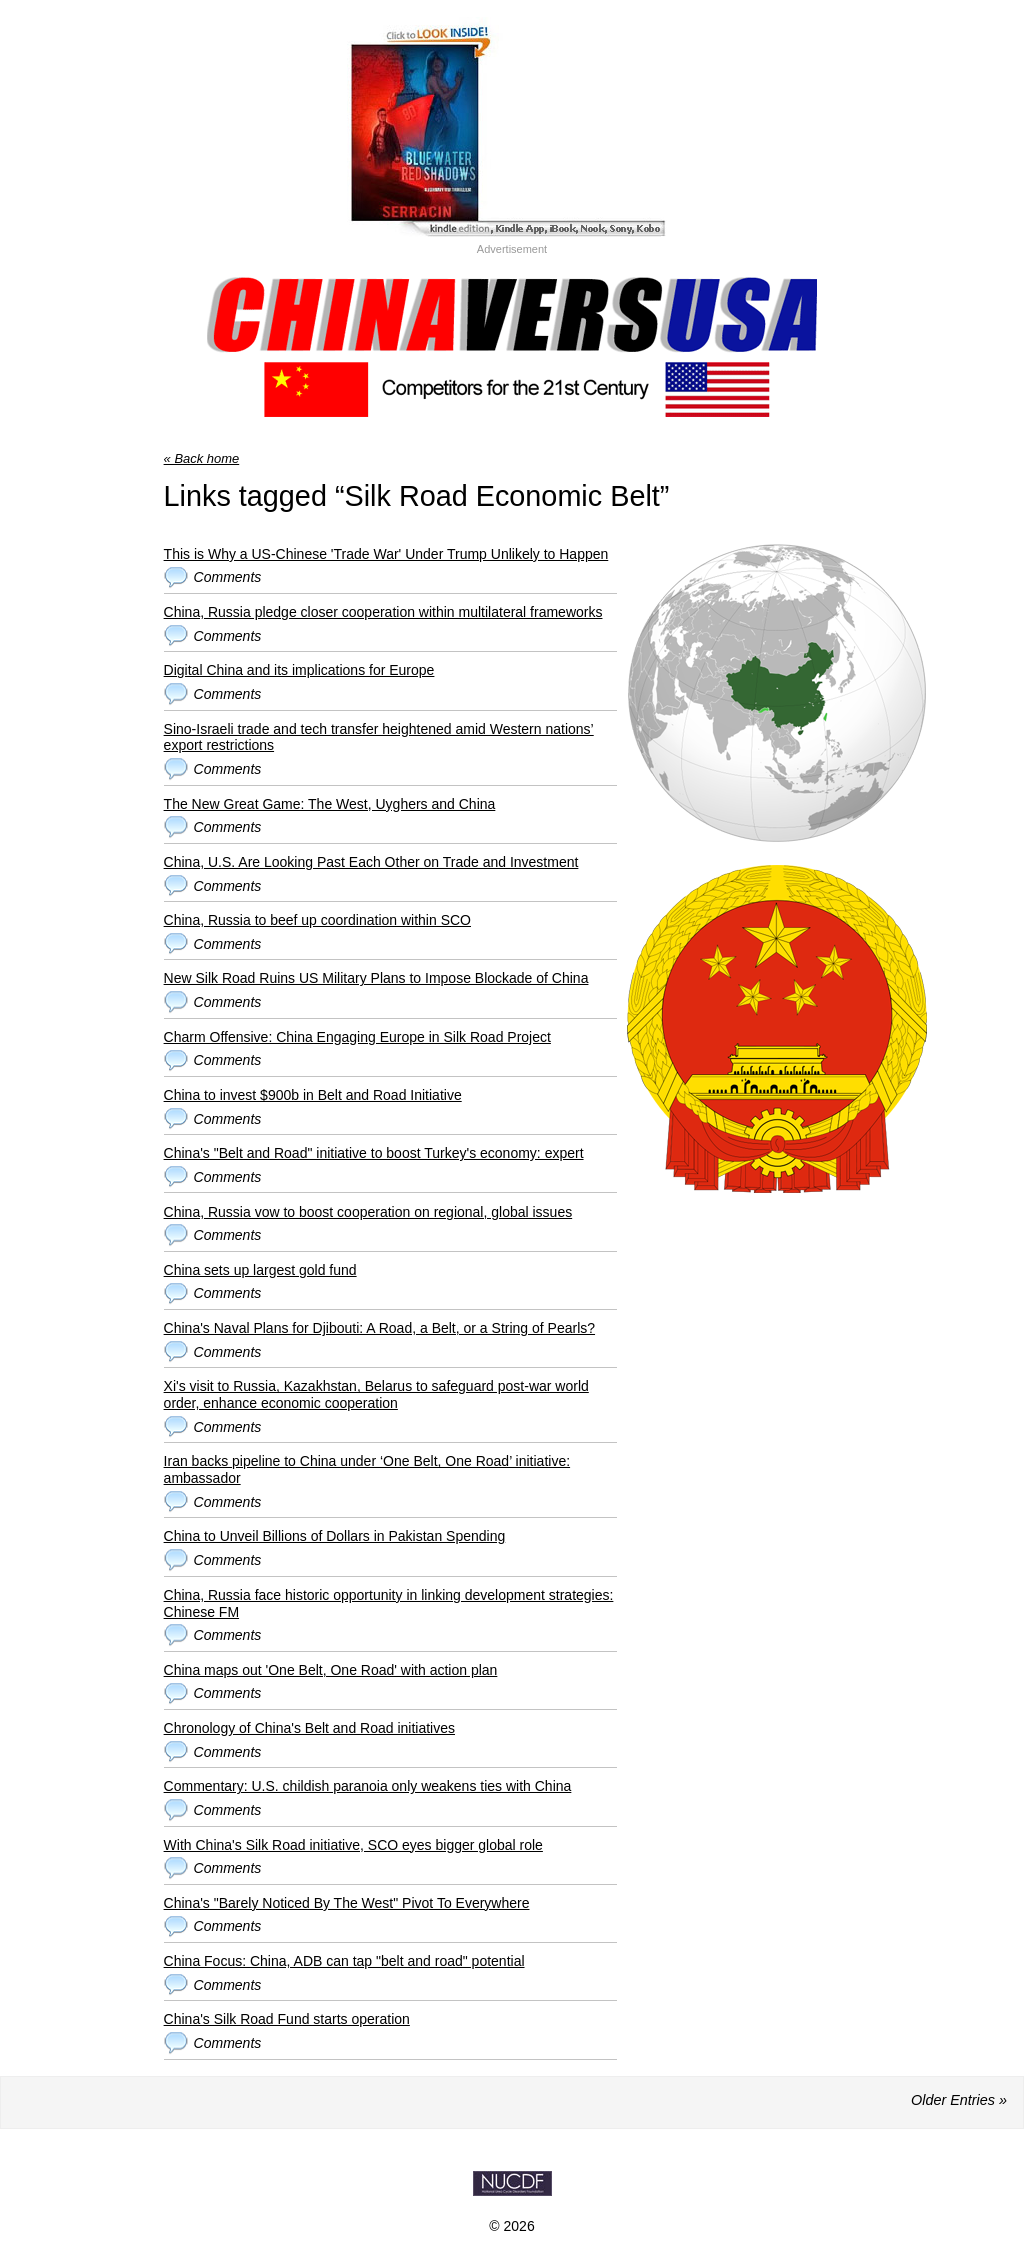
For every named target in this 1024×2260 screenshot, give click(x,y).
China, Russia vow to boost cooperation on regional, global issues (368, 1212)
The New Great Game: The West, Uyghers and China (330, 804)
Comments (228, 577)
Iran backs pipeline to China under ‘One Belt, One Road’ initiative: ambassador (367, 1469)
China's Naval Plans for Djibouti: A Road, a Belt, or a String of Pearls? (379, 1328)
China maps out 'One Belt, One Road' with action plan (331, 1670)
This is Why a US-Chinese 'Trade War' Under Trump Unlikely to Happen (386, 554)
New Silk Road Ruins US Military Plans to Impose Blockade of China (376, 978)
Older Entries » (959, 2100)
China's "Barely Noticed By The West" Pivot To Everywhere (347, 1903)
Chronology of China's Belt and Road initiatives (309, 1728)
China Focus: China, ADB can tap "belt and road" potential (344, 1961)
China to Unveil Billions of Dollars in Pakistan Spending (335, 1536)
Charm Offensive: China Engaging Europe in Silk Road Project (357, 1037)
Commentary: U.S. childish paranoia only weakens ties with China (368, 1786)
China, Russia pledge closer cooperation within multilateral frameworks (383, 612)
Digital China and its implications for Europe (299, 670)
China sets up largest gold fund (260, 1270)
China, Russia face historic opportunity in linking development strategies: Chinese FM (389, 1603)
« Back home (202, 458)
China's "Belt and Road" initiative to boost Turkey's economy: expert (374, 1153)
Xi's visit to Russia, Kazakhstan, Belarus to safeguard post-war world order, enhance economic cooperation (376, 1394)
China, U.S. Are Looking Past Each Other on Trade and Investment (371, 862)
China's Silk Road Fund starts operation (287, 2019)
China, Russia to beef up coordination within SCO (317, 920)
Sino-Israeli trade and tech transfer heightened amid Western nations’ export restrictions (379, 737)
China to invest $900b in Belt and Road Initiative (313, 1095)
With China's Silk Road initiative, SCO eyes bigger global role (353, 1845)
